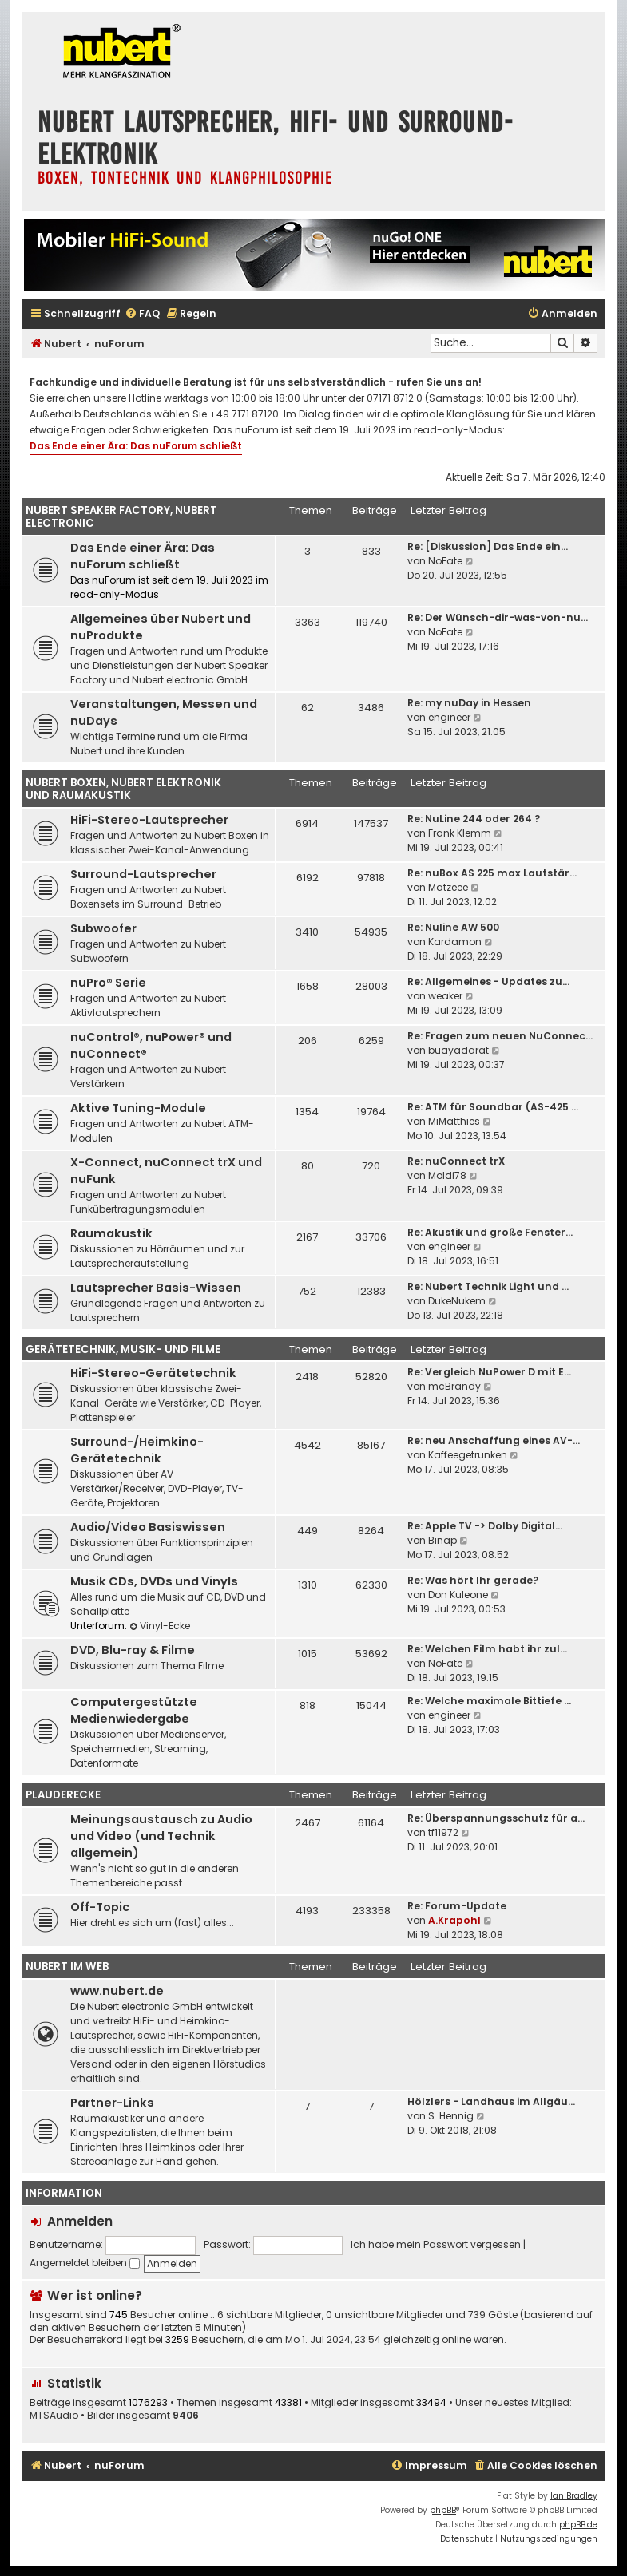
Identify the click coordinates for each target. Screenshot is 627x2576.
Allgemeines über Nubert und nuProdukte (160, 627)
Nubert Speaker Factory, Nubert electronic (121, 517)
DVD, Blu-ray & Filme (132, 1650)
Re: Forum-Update (456, 1906)
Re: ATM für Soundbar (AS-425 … (492, 1107)
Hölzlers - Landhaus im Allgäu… (491, 2101)
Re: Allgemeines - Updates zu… (488, 981)
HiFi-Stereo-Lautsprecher (149, 820)
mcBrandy (454, 1386)
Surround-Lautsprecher (143, 874)
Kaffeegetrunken (467, 1455)
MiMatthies (454, 1121)
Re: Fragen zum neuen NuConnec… (500, 1036)
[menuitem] (142, 314)
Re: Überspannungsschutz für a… (496, 1818)
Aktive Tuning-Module (138, 1108)
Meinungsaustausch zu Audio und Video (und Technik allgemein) (161, 1836)
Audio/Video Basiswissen (147, 1527)
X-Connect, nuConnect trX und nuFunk (166, 1170)
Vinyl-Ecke (159, 1625)
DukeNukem (457, 1301)
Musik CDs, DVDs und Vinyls (154, 1581)
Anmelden (80, 2221)
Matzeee (448, 887)
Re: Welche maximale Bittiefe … (489, 1700)
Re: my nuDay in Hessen (469, 703)
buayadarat (458, 1050)
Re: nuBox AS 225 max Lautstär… (492, 873)
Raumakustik (111, 1233)
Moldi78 (447, 1175)
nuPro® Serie (108, 983)
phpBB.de (578, 2524)
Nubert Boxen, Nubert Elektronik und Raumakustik (123, 789)
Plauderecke (63, 1794)
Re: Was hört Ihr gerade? (472, 1580)
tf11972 (443, 1832)
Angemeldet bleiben (85, 2262)
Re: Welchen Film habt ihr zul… (487, 1649)
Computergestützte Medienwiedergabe (133, 1710)
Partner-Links (112, 2103)
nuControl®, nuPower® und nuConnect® (151, 1045)
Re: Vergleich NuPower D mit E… (489, 1372)
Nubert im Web (67, 1966)
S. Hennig (451, 2116)
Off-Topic (99, 1907)
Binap (442, 1540)
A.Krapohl (454, 1920)
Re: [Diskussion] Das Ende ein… (487, 546)
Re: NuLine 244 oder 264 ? (473, 818)
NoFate (445, 561)
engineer (449, 717)
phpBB (443, 2510)
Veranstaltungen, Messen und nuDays (163, 712)
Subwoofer (103, 928)
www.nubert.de (117, 1991)
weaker (445, 996)
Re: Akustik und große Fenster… (490, 1232)
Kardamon (455, 941)
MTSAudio (54, 2415)
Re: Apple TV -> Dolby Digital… (484, 1526)
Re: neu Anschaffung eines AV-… (493, 1440)
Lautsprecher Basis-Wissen (155, 1288)
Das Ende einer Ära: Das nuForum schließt (136, 446)
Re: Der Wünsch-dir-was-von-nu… (497, 617)
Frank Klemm (459, 833)
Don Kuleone (458, 1594)
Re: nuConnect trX (456, 1161)
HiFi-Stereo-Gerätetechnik (153, 1373)
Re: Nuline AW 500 (453, 927)
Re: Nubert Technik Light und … (488, 1286)
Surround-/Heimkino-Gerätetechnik (137, 1450)
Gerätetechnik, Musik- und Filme (123, 1349)
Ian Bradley (573, 2496)
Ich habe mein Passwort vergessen (436, 2244)
